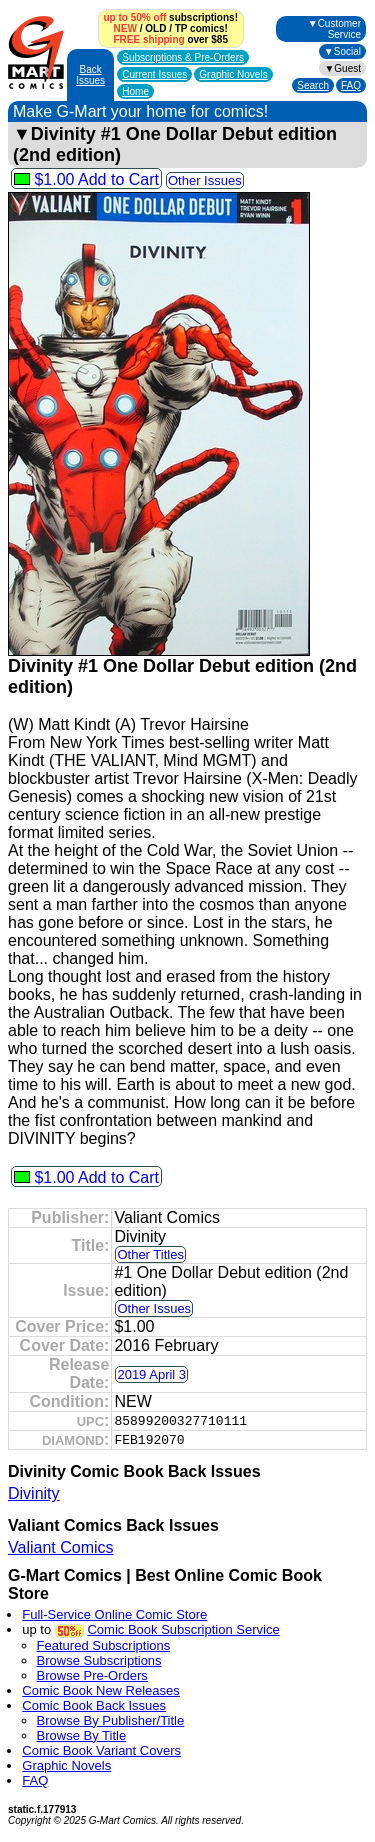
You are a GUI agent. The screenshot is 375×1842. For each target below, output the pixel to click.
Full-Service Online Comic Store (114, 1614)
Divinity (34, 1493)
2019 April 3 (151, 1374)
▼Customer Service (334, 29)
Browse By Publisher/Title (111, 1720)
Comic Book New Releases (101, 1690)
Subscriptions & (183, 57)
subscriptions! (171, 17)
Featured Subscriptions (104, 1645)
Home (135, 91)
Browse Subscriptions (99, 1660)
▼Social (342, 51)
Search (313, 85)
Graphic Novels (233, 74)
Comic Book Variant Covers (101, 1750)
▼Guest (342, 68)
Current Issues (154, 74)
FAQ (351, 85)
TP (181, 28)
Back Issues (90, 75)
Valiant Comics (61, 1547)
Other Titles (150, 1254)
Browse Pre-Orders (92, 1675)
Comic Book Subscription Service (183, 1629)
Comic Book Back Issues (94, 1705)
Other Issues (205, 180)
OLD (155, 28)
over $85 (171, 39)
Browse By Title (82, 1735)
